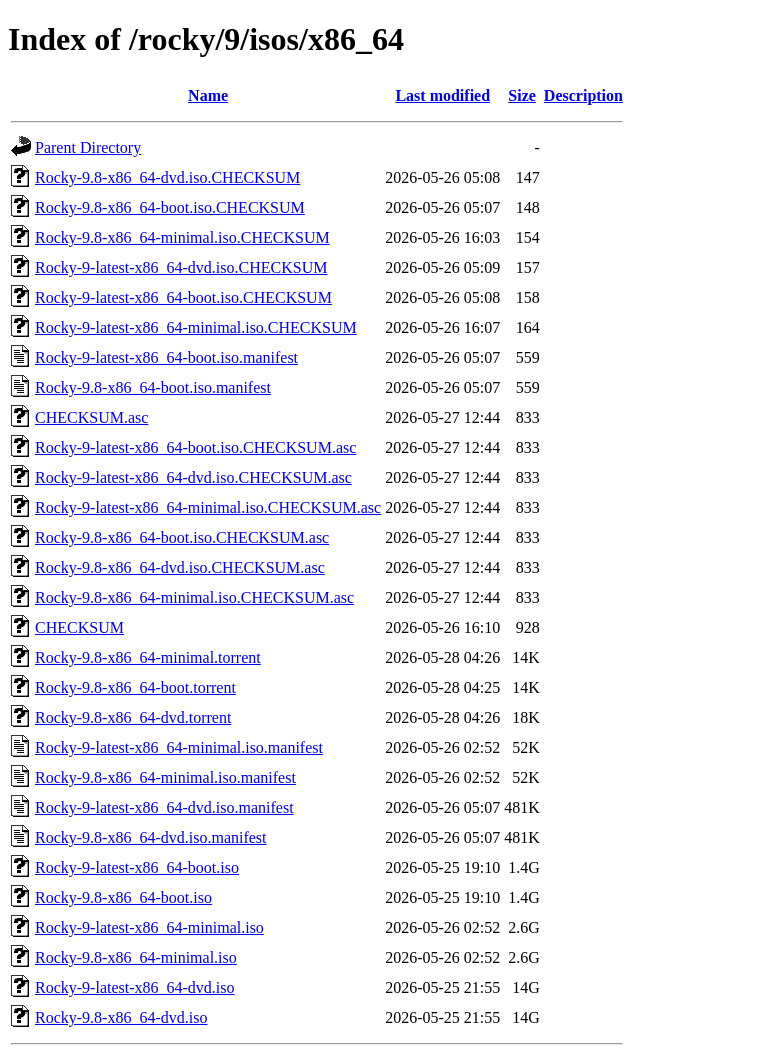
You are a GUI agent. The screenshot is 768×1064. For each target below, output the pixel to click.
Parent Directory (88, 147)
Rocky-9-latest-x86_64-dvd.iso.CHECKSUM (181, 267)
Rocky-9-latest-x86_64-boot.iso (137, 867)
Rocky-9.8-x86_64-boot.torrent (135, 687)
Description (583, 95)
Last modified (442, 95)
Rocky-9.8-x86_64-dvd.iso (121, 1017)
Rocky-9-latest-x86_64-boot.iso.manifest (166, 357)
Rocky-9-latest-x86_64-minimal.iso (149, 927)
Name (208, 95)
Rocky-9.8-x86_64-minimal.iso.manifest (165, 777)
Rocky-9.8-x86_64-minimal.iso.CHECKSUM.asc (194, 597)
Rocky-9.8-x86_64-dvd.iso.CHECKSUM (167, 177)
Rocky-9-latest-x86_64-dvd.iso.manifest (164, 807)
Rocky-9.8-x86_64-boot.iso (123, 897)
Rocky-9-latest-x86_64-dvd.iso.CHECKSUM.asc (193, 477)
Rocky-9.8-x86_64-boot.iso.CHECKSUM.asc (182, 537)
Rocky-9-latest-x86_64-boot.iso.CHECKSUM (183, 297)
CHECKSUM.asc (91, 417)
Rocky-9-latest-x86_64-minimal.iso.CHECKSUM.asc (208, 507)
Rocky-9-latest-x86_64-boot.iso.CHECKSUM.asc (195, 447)
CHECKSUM (79, 627)
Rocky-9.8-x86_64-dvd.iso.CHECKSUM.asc (180, 567)
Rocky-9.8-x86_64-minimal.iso (136, 957)
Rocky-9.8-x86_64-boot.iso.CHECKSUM (170, 207)
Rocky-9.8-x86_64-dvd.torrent (133, 717)
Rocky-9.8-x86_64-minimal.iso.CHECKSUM (182, 237)
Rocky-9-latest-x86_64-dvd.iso (135, 987)
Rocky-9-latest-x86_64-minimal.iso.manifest (179, 747)
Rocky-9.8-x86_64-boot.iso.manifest (153, 387)
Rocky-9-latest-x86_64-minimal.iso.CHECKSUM (196, 327)
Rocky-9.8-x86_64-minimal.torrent (148, 657)
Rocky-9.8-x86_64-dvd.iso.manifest (151, 837)
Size (522, 95)
